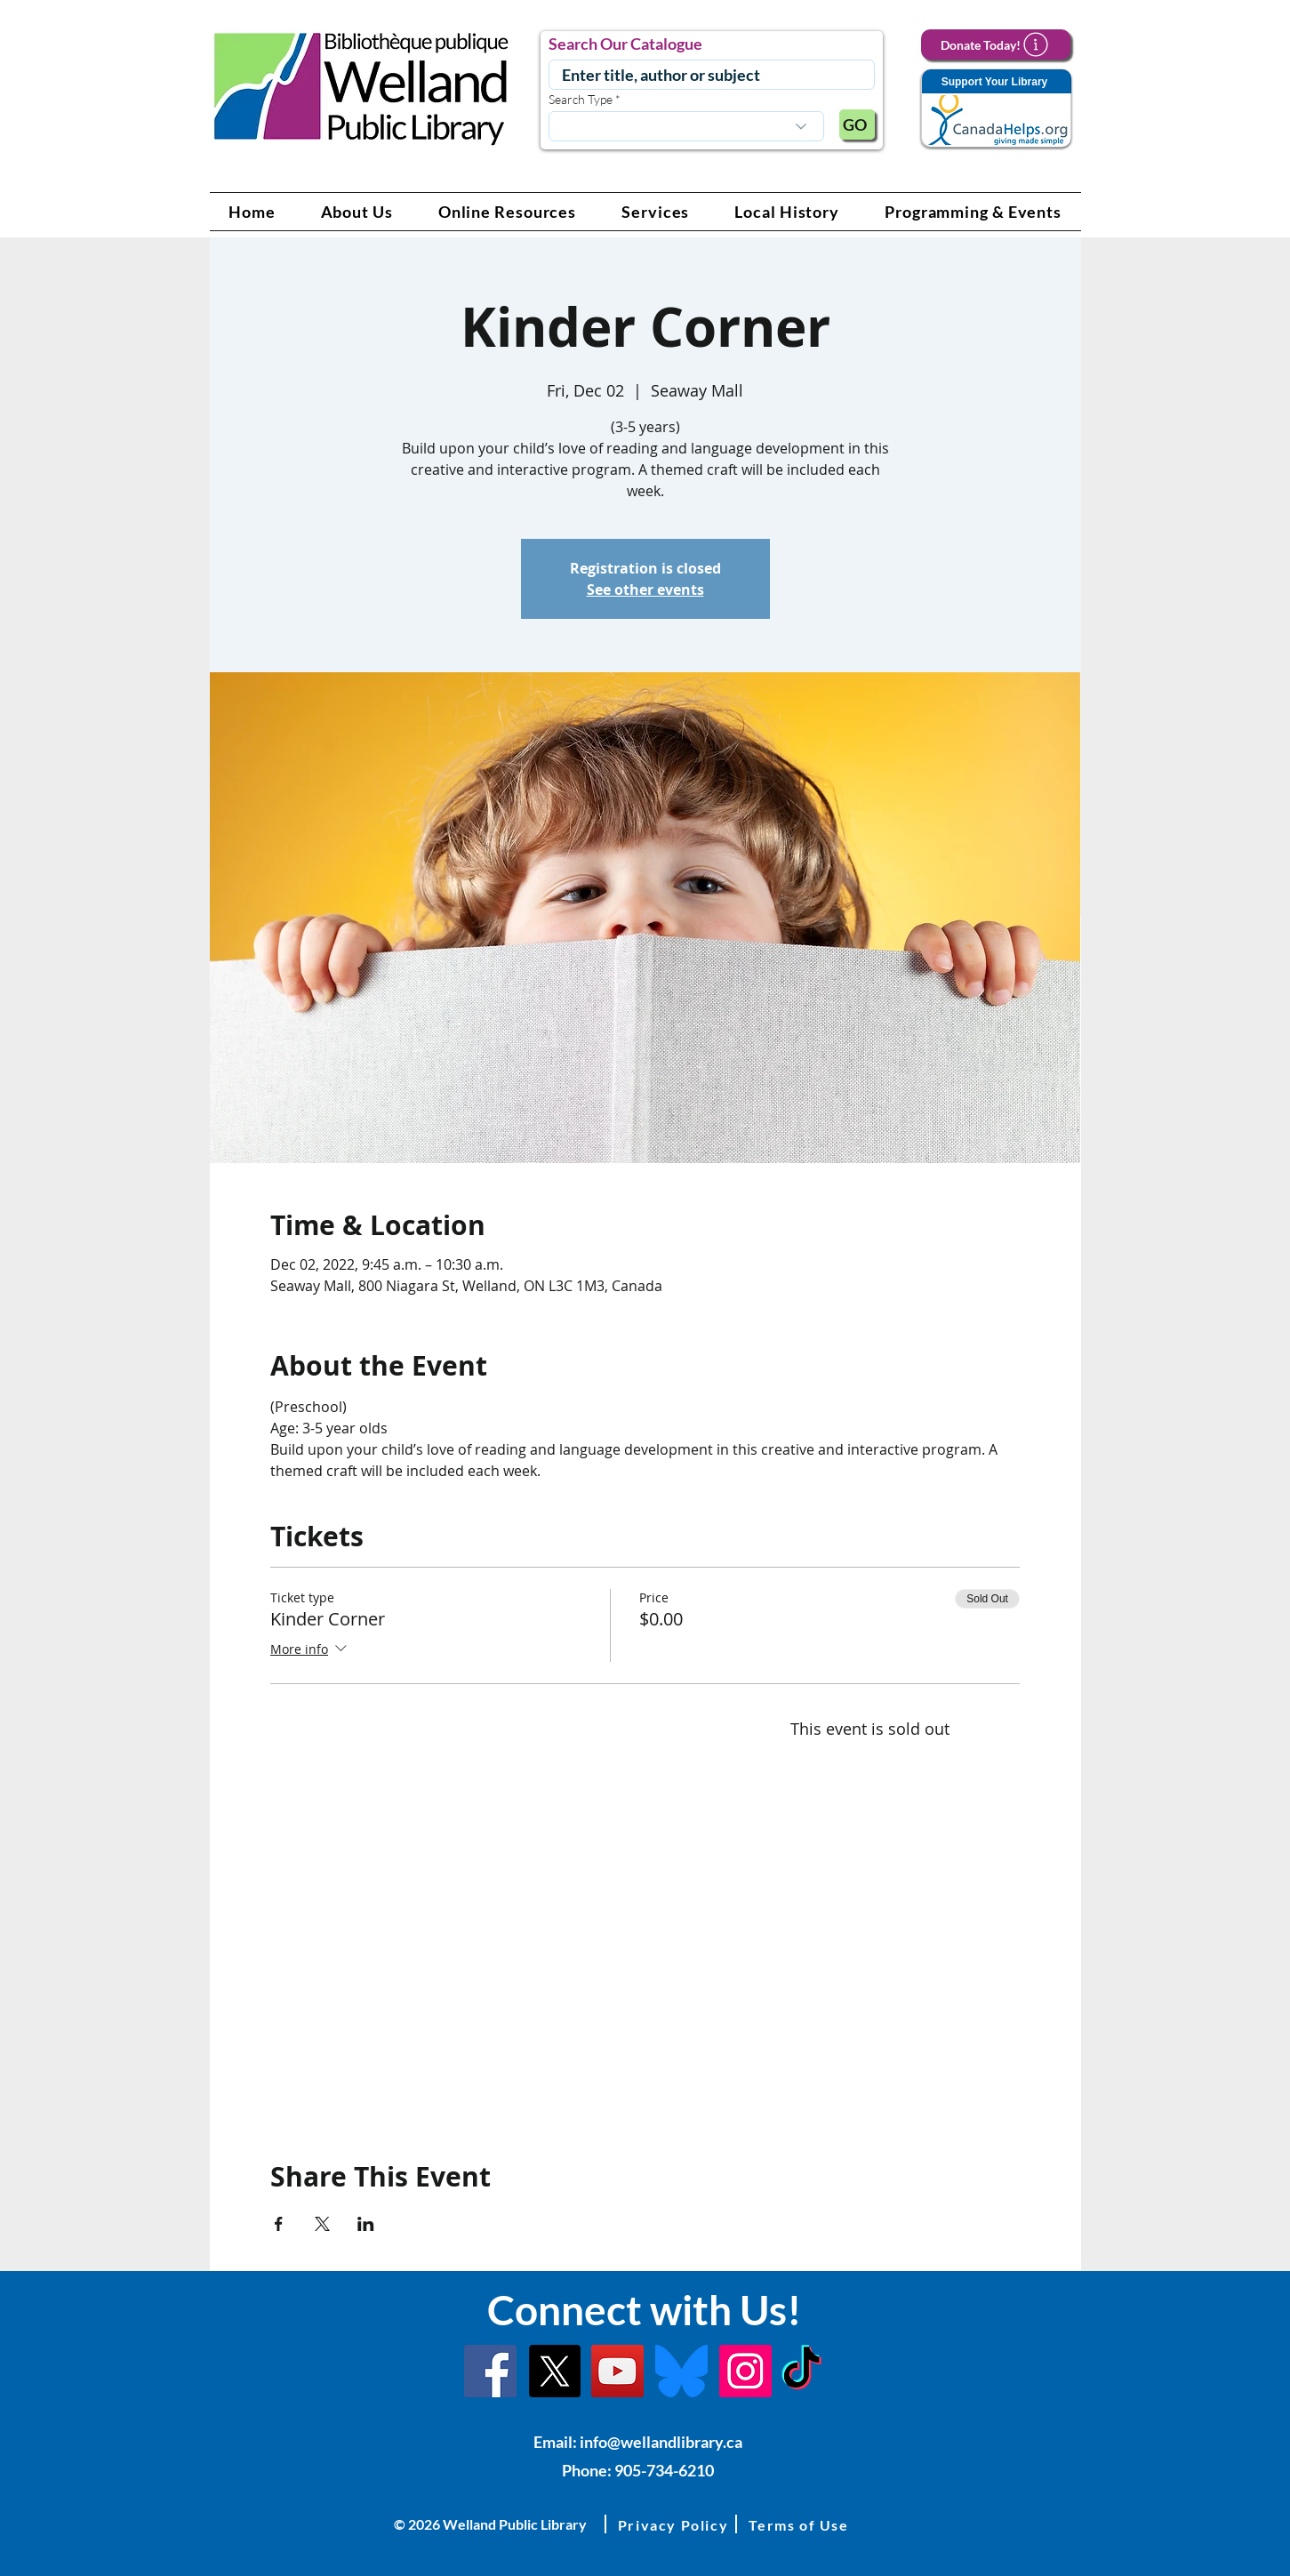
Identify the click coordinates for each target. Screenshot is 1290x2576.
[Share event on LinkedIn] (365, 2224)
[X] (554, 2371)
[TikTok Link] (801, 2371)
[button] (356, 211)
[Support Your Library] (995, 109)
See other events (645, 589)
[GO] (857, 124)
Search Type (581, 99)
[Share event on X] (322, 2224)
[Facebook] (490, 2371)
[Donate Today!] (995, 44)
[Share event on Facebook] (278, 2224)
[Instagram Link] (745, 2371)
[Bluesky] (681, 2371)
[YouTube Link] (617, 2371)
